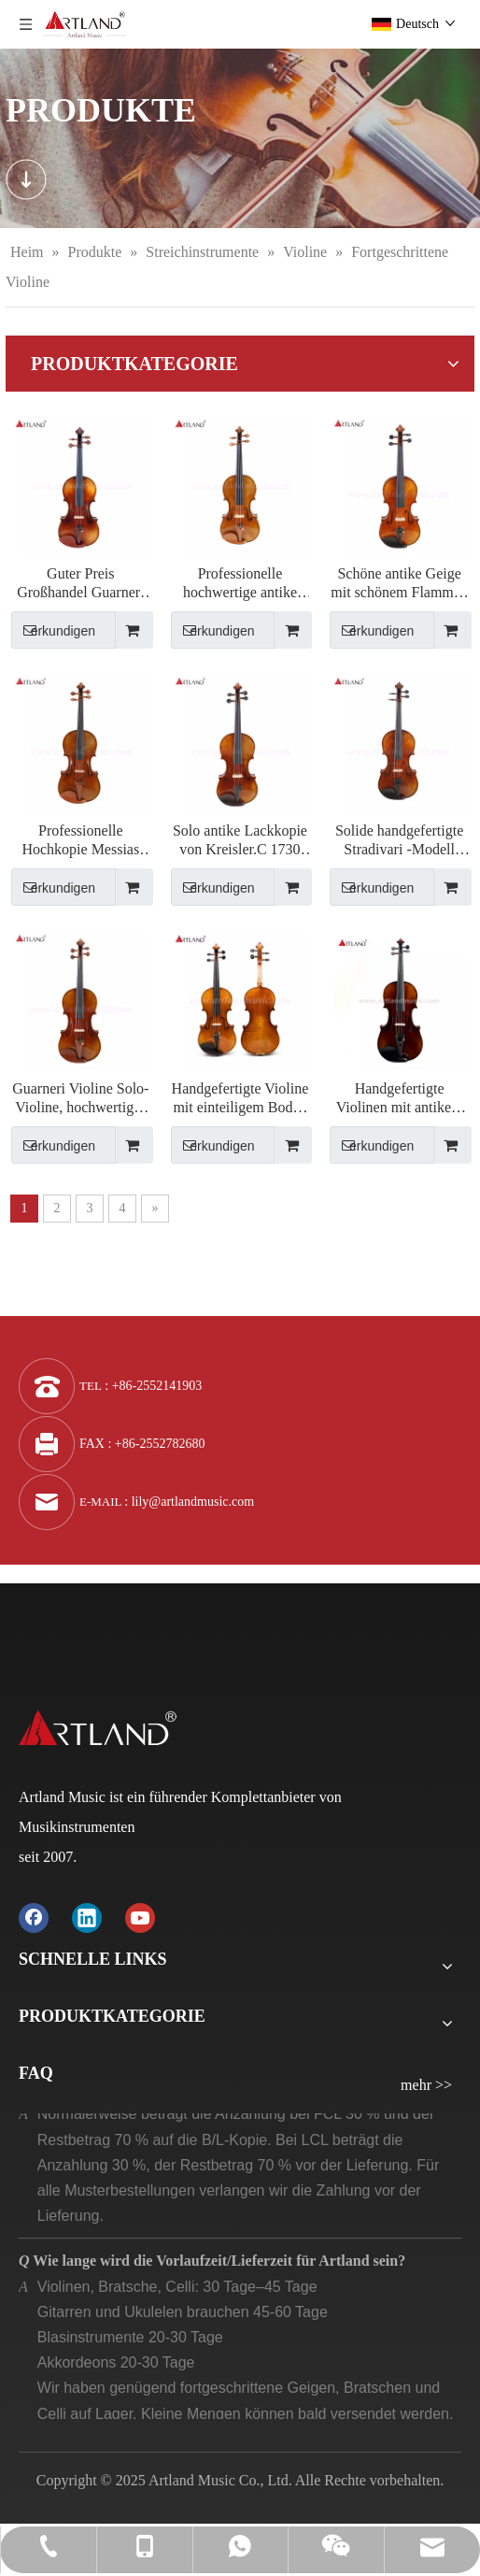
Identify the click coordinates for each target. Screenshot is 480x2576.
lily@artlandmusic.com (193, 1502)
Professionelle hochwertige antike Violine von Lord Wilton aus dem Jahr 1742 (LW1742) (239, 583)
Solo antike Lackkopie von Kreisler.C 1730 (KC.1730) (240, 841)
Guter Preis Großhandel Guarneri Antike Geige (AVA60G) (80, 583)
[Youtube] (140, 1917)
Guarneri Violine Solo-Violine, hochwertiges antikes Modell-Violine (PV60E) (80, 1098)
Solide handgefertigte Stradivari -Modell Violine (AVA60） (399, 841)
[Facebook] (34, 1917)
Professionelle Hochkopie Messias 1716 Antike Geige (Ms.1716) (80, 841)
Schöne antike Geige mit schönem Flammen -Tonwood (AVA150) (399, 583)
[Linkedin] (87, 1917)
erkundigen (53, 630)
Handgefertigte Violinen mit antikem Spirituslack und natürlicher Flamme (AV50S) (399, 1098)
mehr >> (426, 2085)
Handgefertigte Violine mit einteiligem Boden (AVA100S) (240, 1098)
